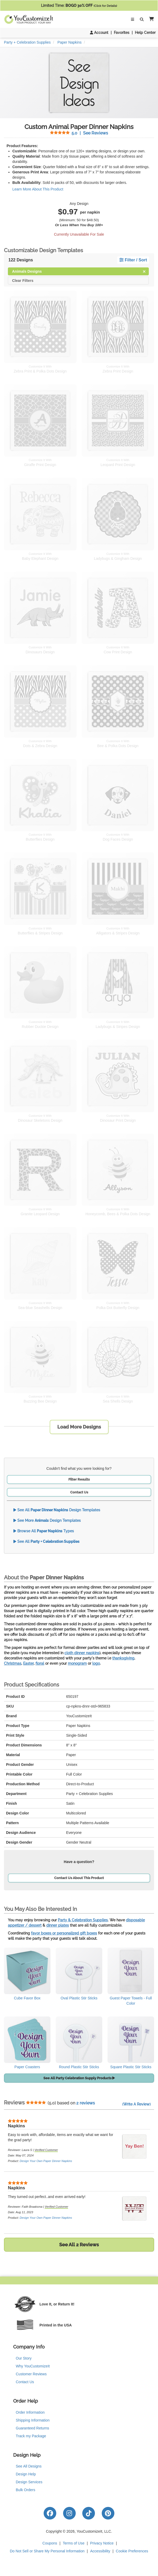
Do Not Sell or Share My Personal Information (47, 2551)
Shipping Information (32, 2420)
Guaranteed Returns (32, 2428)
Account (99, 32)
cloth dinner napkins (81, 1653)
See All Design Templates (56, 1510)
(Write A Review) (136, 2104)
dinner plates (57, 1925)
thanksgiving (123, 1658)
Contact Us (79, 1492)
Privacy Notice (102, 2543)
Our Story (24, 2358)
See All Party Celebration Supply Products (79, 2078)
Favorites (121, 32)
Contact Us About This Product (79, 1878)
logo (96, 1663)
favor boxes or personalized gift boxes (64, 1933)
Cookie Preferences (132, 2551)
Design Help (26, 2474)
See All (46, 1541)
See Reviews (79, 133)
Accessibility (100, 2551)
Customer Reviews (31, 2374)
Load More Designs (79, 1427)
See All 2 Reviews (79, 2244)
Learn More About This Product (37, 189)
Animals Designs (79, 270)
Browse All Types (43, 1531)
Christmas (12, 1663)
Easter (28, 1663)
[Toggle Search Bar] (141, 19)
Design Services (29, 2482)
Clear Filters (22, 280)
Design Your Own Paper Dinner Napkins (46, 2161)
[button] (150, 19)
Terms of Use (73, 2543)
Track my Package (31, 2436)
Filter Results (79, 1479)
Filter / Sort (133, 260)
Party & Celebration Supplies (83, 1920)
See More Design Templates (47, 1520)
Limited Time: (79, 5)
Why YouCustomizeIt (33, 2366)
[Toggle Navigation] (132, 19)
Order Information (30, 2412)
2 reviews (85, 2103)
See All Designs (29, 2466)
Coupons (49, 2543)
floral (39, 1663)
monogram (77, 1663)
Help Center (145, 32)
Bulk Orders (25, 2490)
